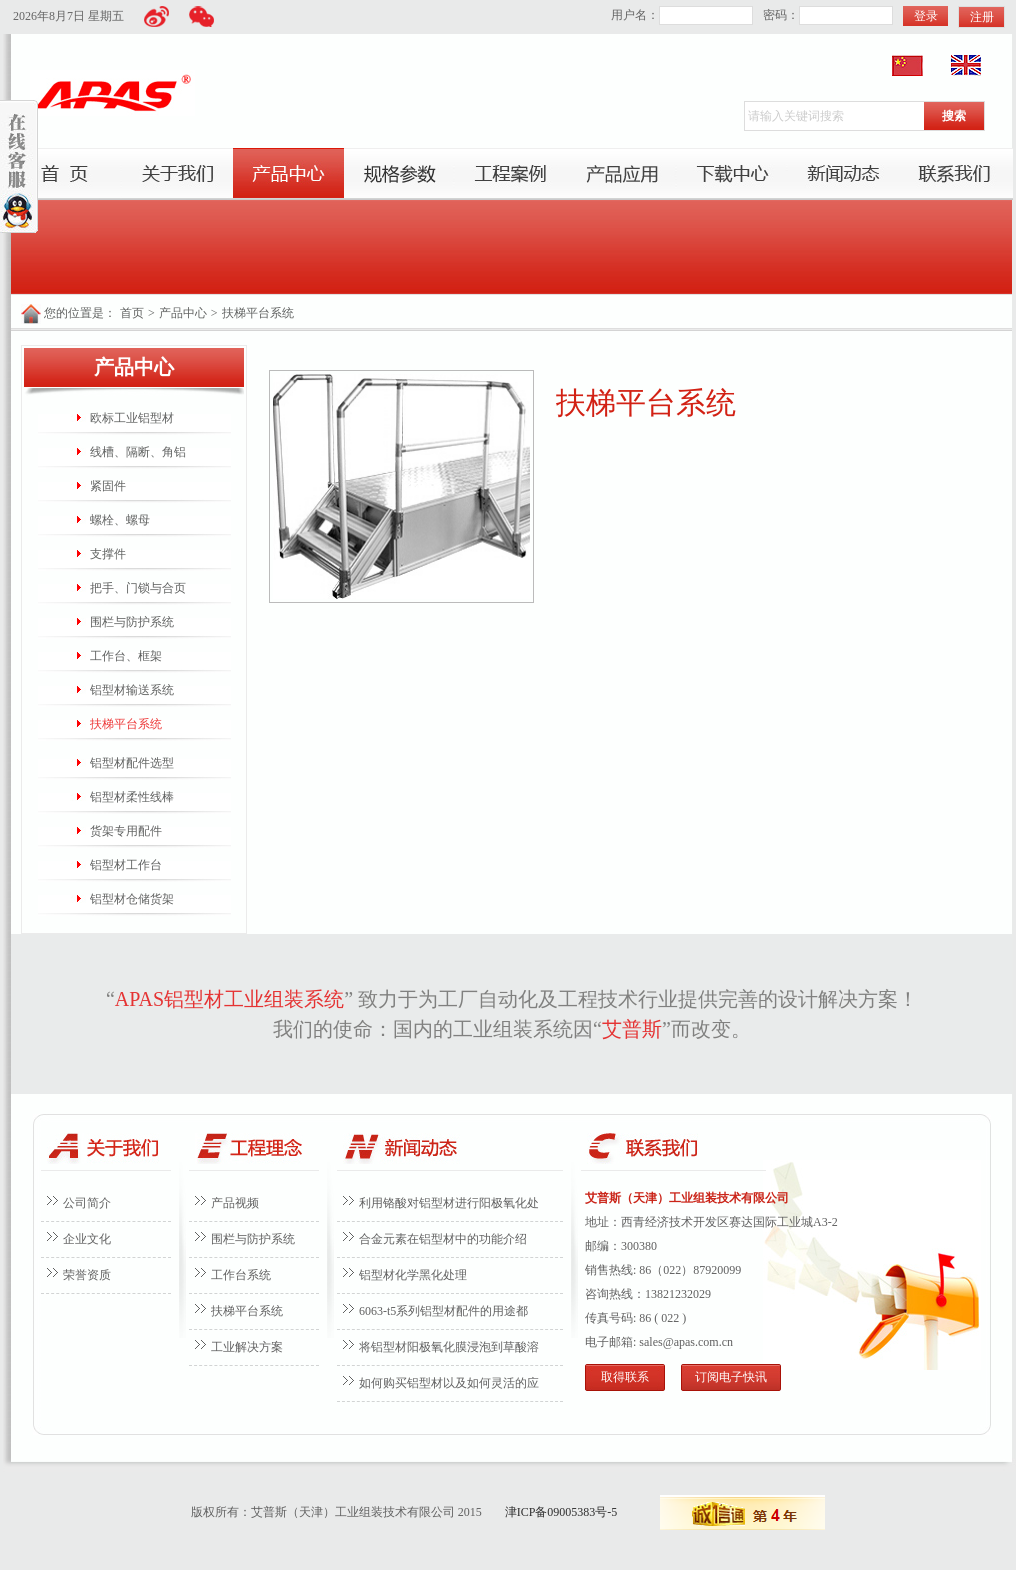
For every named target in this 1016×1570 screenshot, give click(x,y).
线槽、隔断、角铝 (138, 452)
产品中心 (288, 174)
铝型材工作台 (126, 865)
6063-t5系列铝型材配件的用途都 (443, 1311)
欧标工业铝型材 (132, 418)
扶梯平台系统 (258, 313)
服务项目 (399, 174)
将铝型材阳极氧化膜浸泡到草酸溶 (449, 1347)
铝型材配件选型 (132, 763)
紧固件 (108, 486)
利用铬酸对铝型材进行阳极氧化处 (449, 1203)
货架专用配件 (126, 831)
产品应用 (621, 174)
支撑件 (108, 554)
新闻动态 (843, 174)
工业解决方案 (247, 1347)
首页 (66, 174)
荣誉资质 (87, 1275)
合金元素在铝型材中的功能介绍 (443, 1239)
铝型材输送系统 (132, 690)
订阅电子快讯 (731, 1377)
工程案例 (510, 174)
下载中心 (732, 174)
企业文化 (87, 1239)
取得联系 (625, 1377)
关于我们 (177, 174)
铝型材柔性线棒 (132, 797)
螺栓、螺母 (120, 520)
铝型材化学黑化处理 (413, 1275)
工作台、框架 (126, 656)
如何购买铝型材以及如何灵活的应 (449, 1383)
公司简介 (87, 1203)
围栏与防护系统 (132, 622)
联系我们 (954, 174)
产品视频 (235, 1203)
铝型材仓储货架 (132, 899)
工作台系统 (241, 1275)
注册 (982, 17)
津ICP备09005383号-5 (561, 1512)
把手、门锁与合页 (138, 588)
